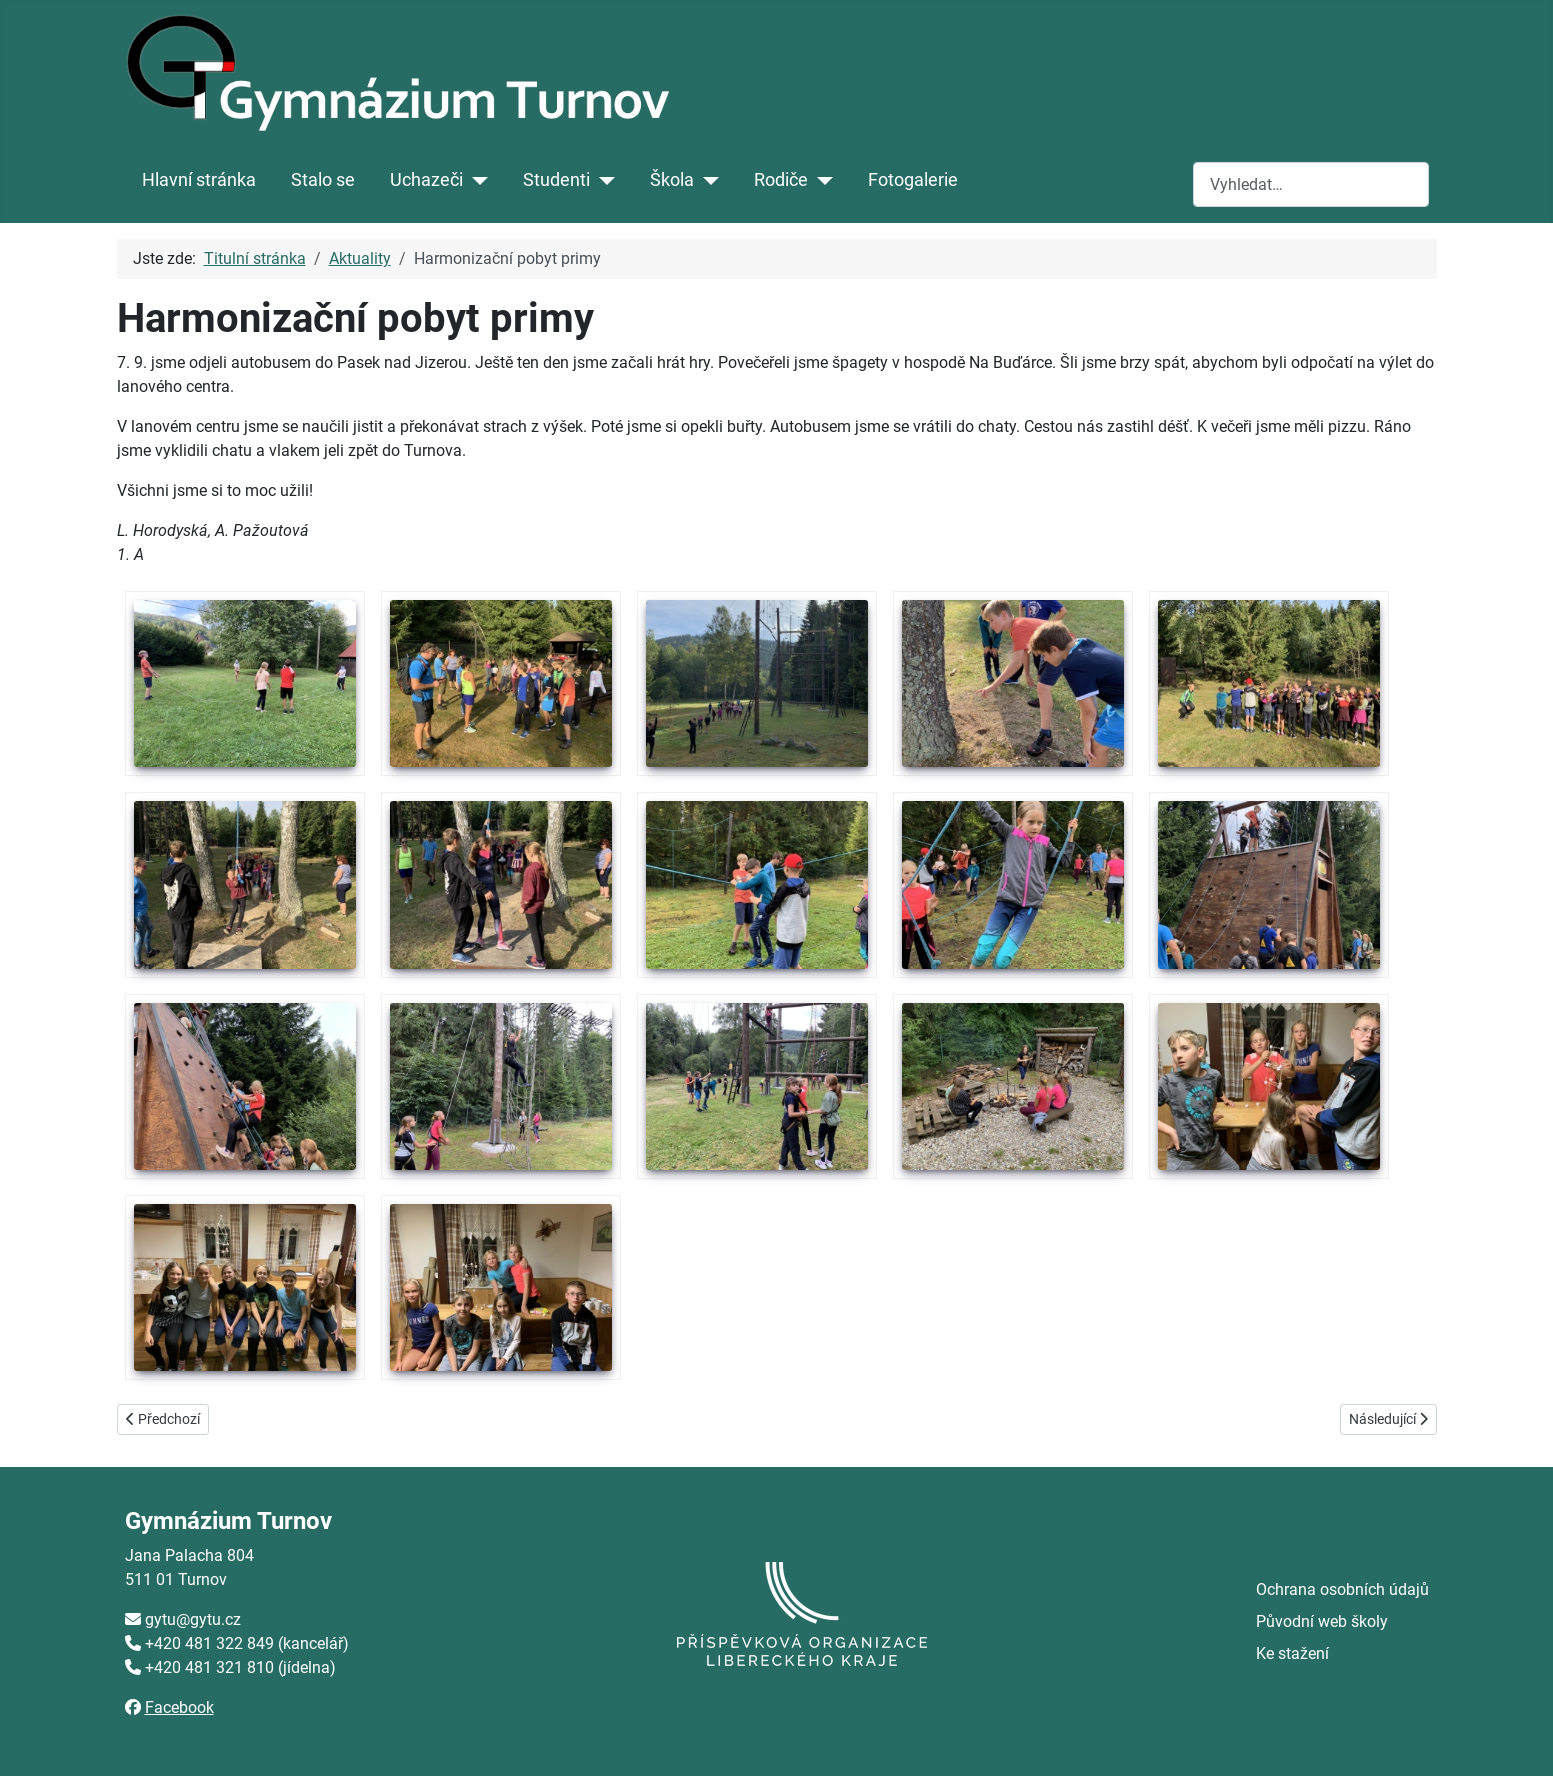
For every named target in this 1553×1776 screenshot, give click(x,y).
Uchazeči (426, 180)
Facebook (179, 1707)
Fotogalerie (913, 180)
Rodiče (781, 180)
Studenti (556, 180)
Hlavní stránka (199, 180)
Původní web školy (1322, 1621)
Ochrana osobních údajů (1342, 1589)
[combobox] (1311, 184)
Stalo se (323, 180)
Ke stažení (1292, 1653)
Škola (672, 180)
